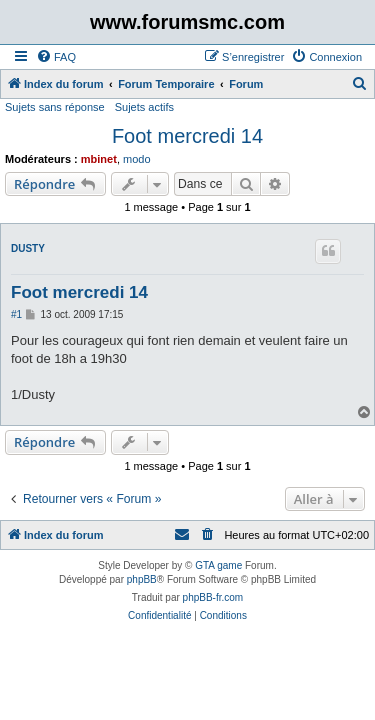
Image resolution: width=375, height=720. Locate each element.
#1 (16, 314)
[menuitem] (56, 57)
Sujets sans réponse (55, 107)
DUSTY (28, 248)
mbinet (99, 159)
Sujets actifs (144, 107)
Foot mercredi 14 (187, 136)
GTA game (218, 565)
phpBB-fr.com (213, 597)
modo (137, 159)
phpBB (142, 579)
